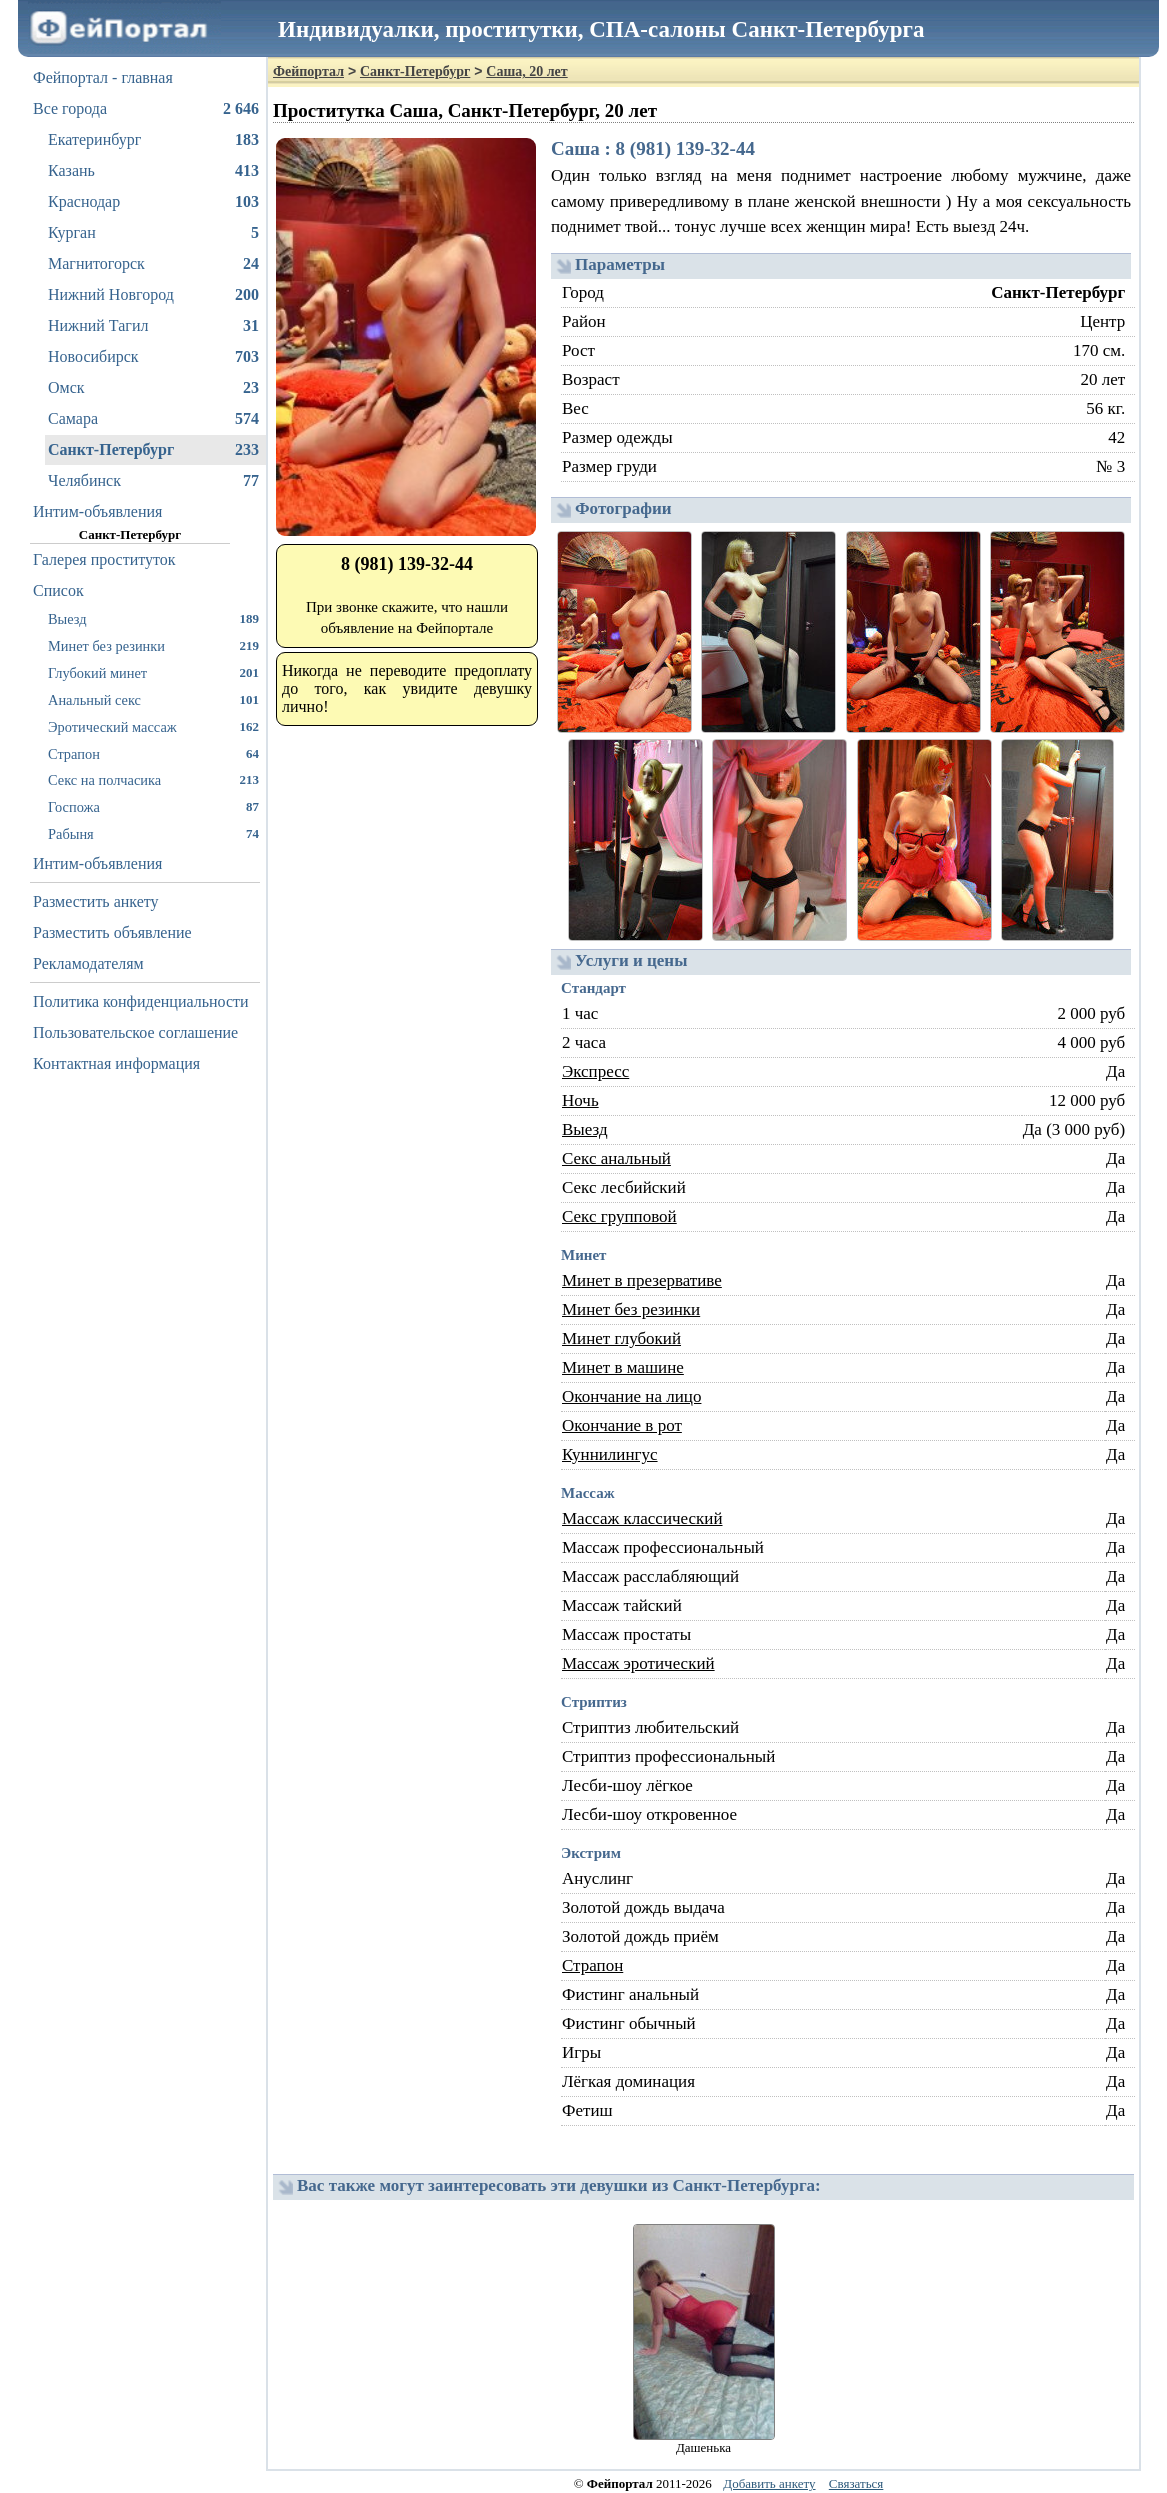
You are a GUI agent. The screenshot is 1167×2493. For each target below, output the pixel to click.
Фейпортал (308, 71)
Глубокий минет (153, 672)
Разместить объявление (112, 932)
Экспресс (595, 1071)
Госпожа (153, 806)
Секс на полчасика (153, 779)
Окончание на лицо (631, 1396)
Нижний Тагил (153, 326)
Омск (153, 388)
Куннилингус (610, 1454)
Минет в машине (623, 1367)
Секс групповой (619, 1216)
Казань (153, 171)
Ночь (580, 1100)
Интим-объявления (97, 511)
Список (58, 590)
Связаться (856, 2483)
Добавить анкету (769, 2483)
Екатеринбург (153, 140)
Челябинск (153, 481)
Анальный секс (153, 699)
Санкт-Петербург (153, 450)
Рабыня (153, 833)
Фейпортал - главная (103, 77)
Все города (146, 109)
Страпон (153, 753)
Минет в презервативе (642, 1280)
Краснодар (153, 202)
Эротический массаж (153, 726)
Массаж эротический (638, 1663)
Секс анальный (616, 1158)
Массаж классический (642, 1518)
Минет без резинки (153, 645)
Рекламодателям (88, 963)
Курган (153, 233)
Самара (153, 419)
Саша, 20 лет (526, 71)
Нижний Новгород (153, 295)
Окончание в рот (622, 1425)
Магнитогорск (153, 264)
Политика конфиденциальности (141, 1001)
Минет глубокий (621, 1338)
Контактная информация (116, 1063)
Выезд (153, 618)
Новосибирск (153, 357)
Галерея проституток (104, 559)
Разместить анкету (96, 901)
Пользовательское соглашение (135, 1032)
